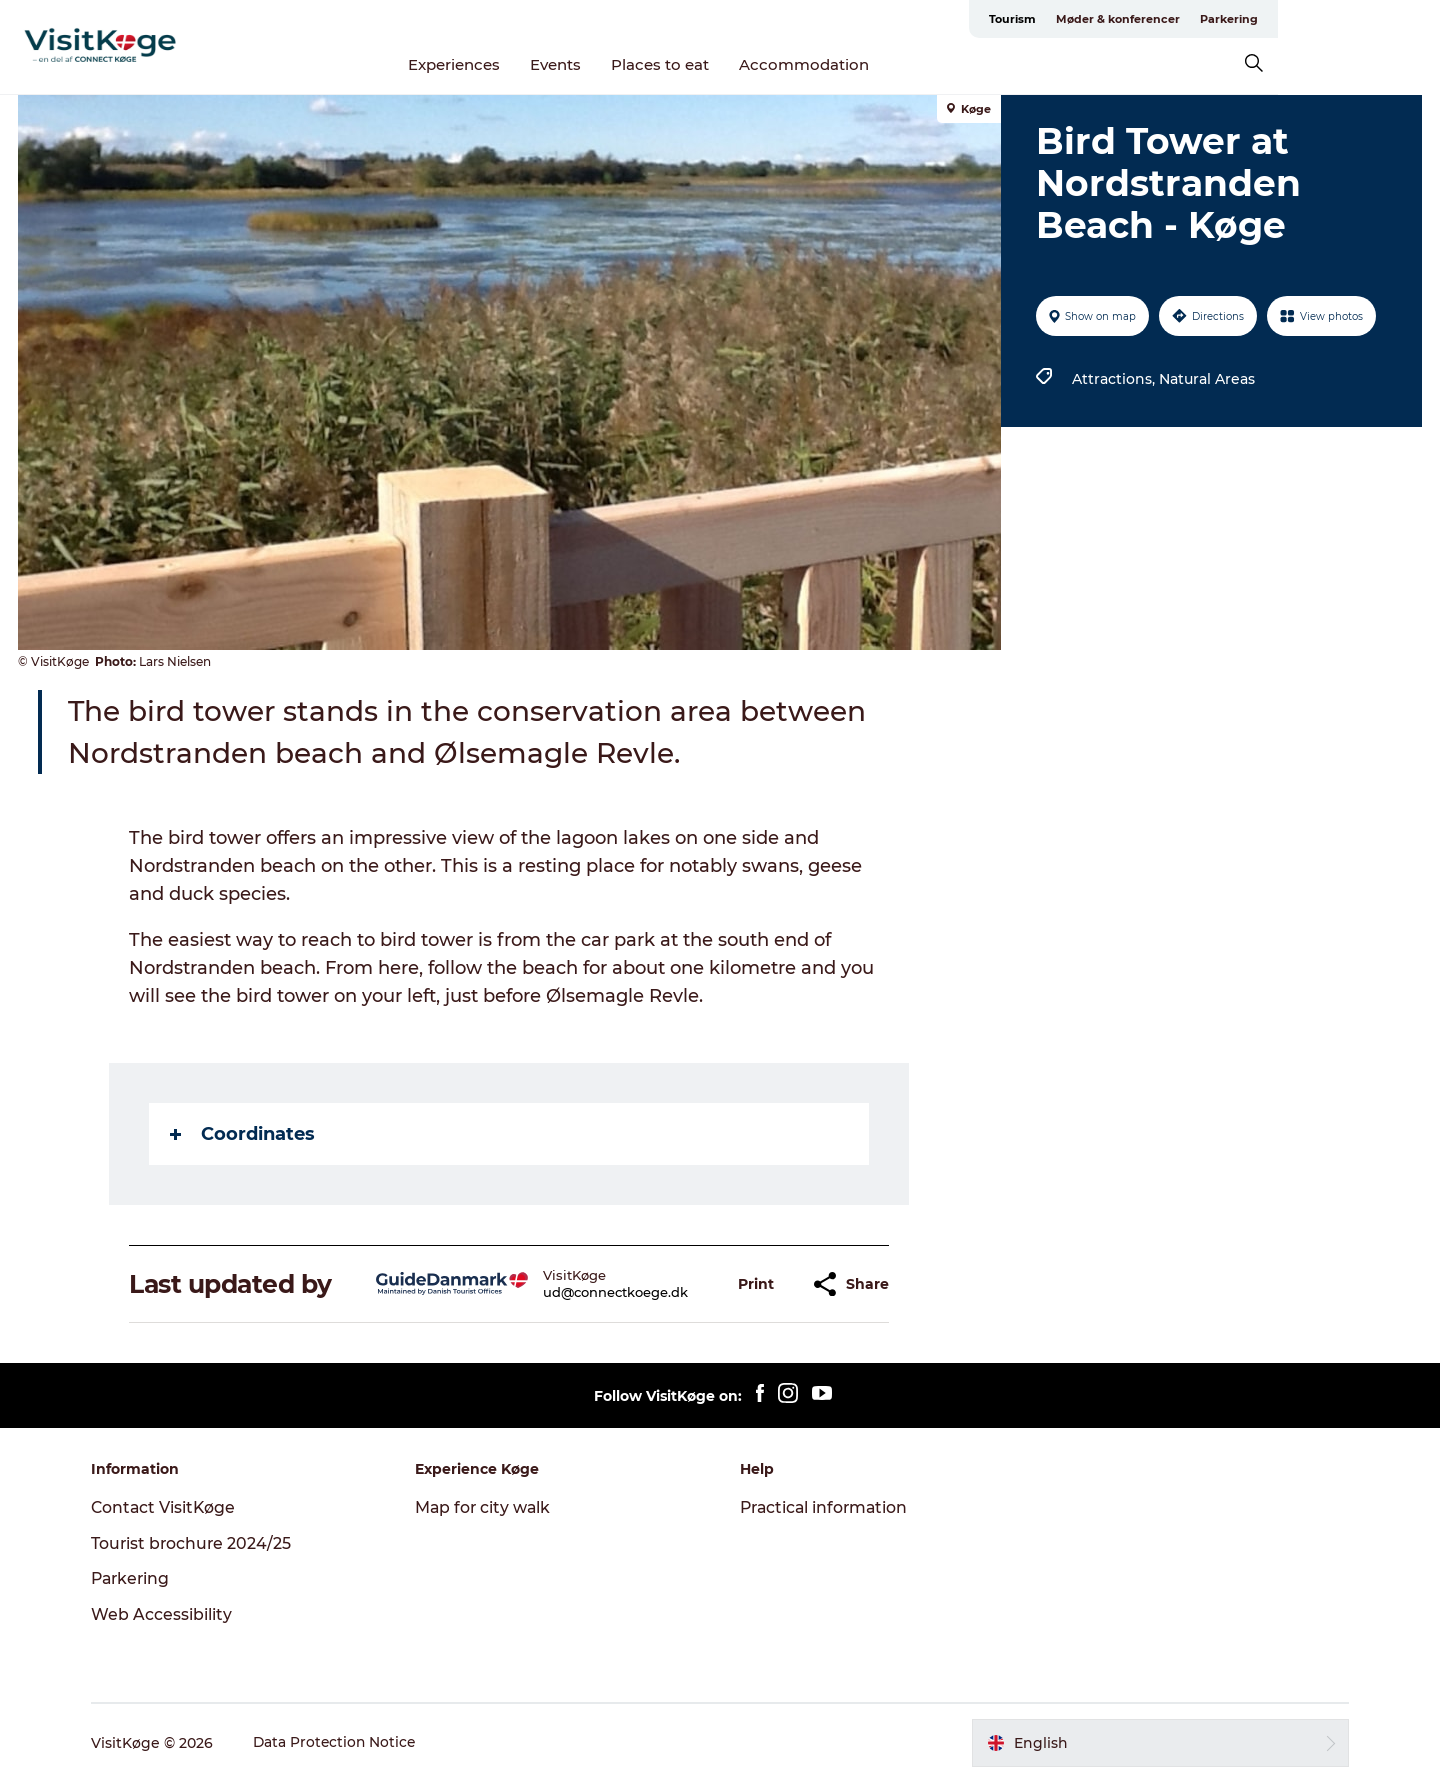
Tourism (1174, 19)
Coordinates (243, 1134)
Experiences (536, 64)
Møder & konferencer (1280, 19)
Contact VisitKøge (173, 1507)
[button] (757, 1284)
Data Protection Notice (345, 1743)
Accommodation (886, 64)
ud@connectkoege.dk (616, 1292)
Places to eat (742, 64)
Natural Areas (1206, 379)
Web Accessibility (170, 1614)
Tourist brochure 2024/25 (201, 1543)
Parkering (1391, 19)
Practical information (826, 1507)
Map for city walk (489, 1507)
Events (637, 64)
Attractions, (1114, 379)
